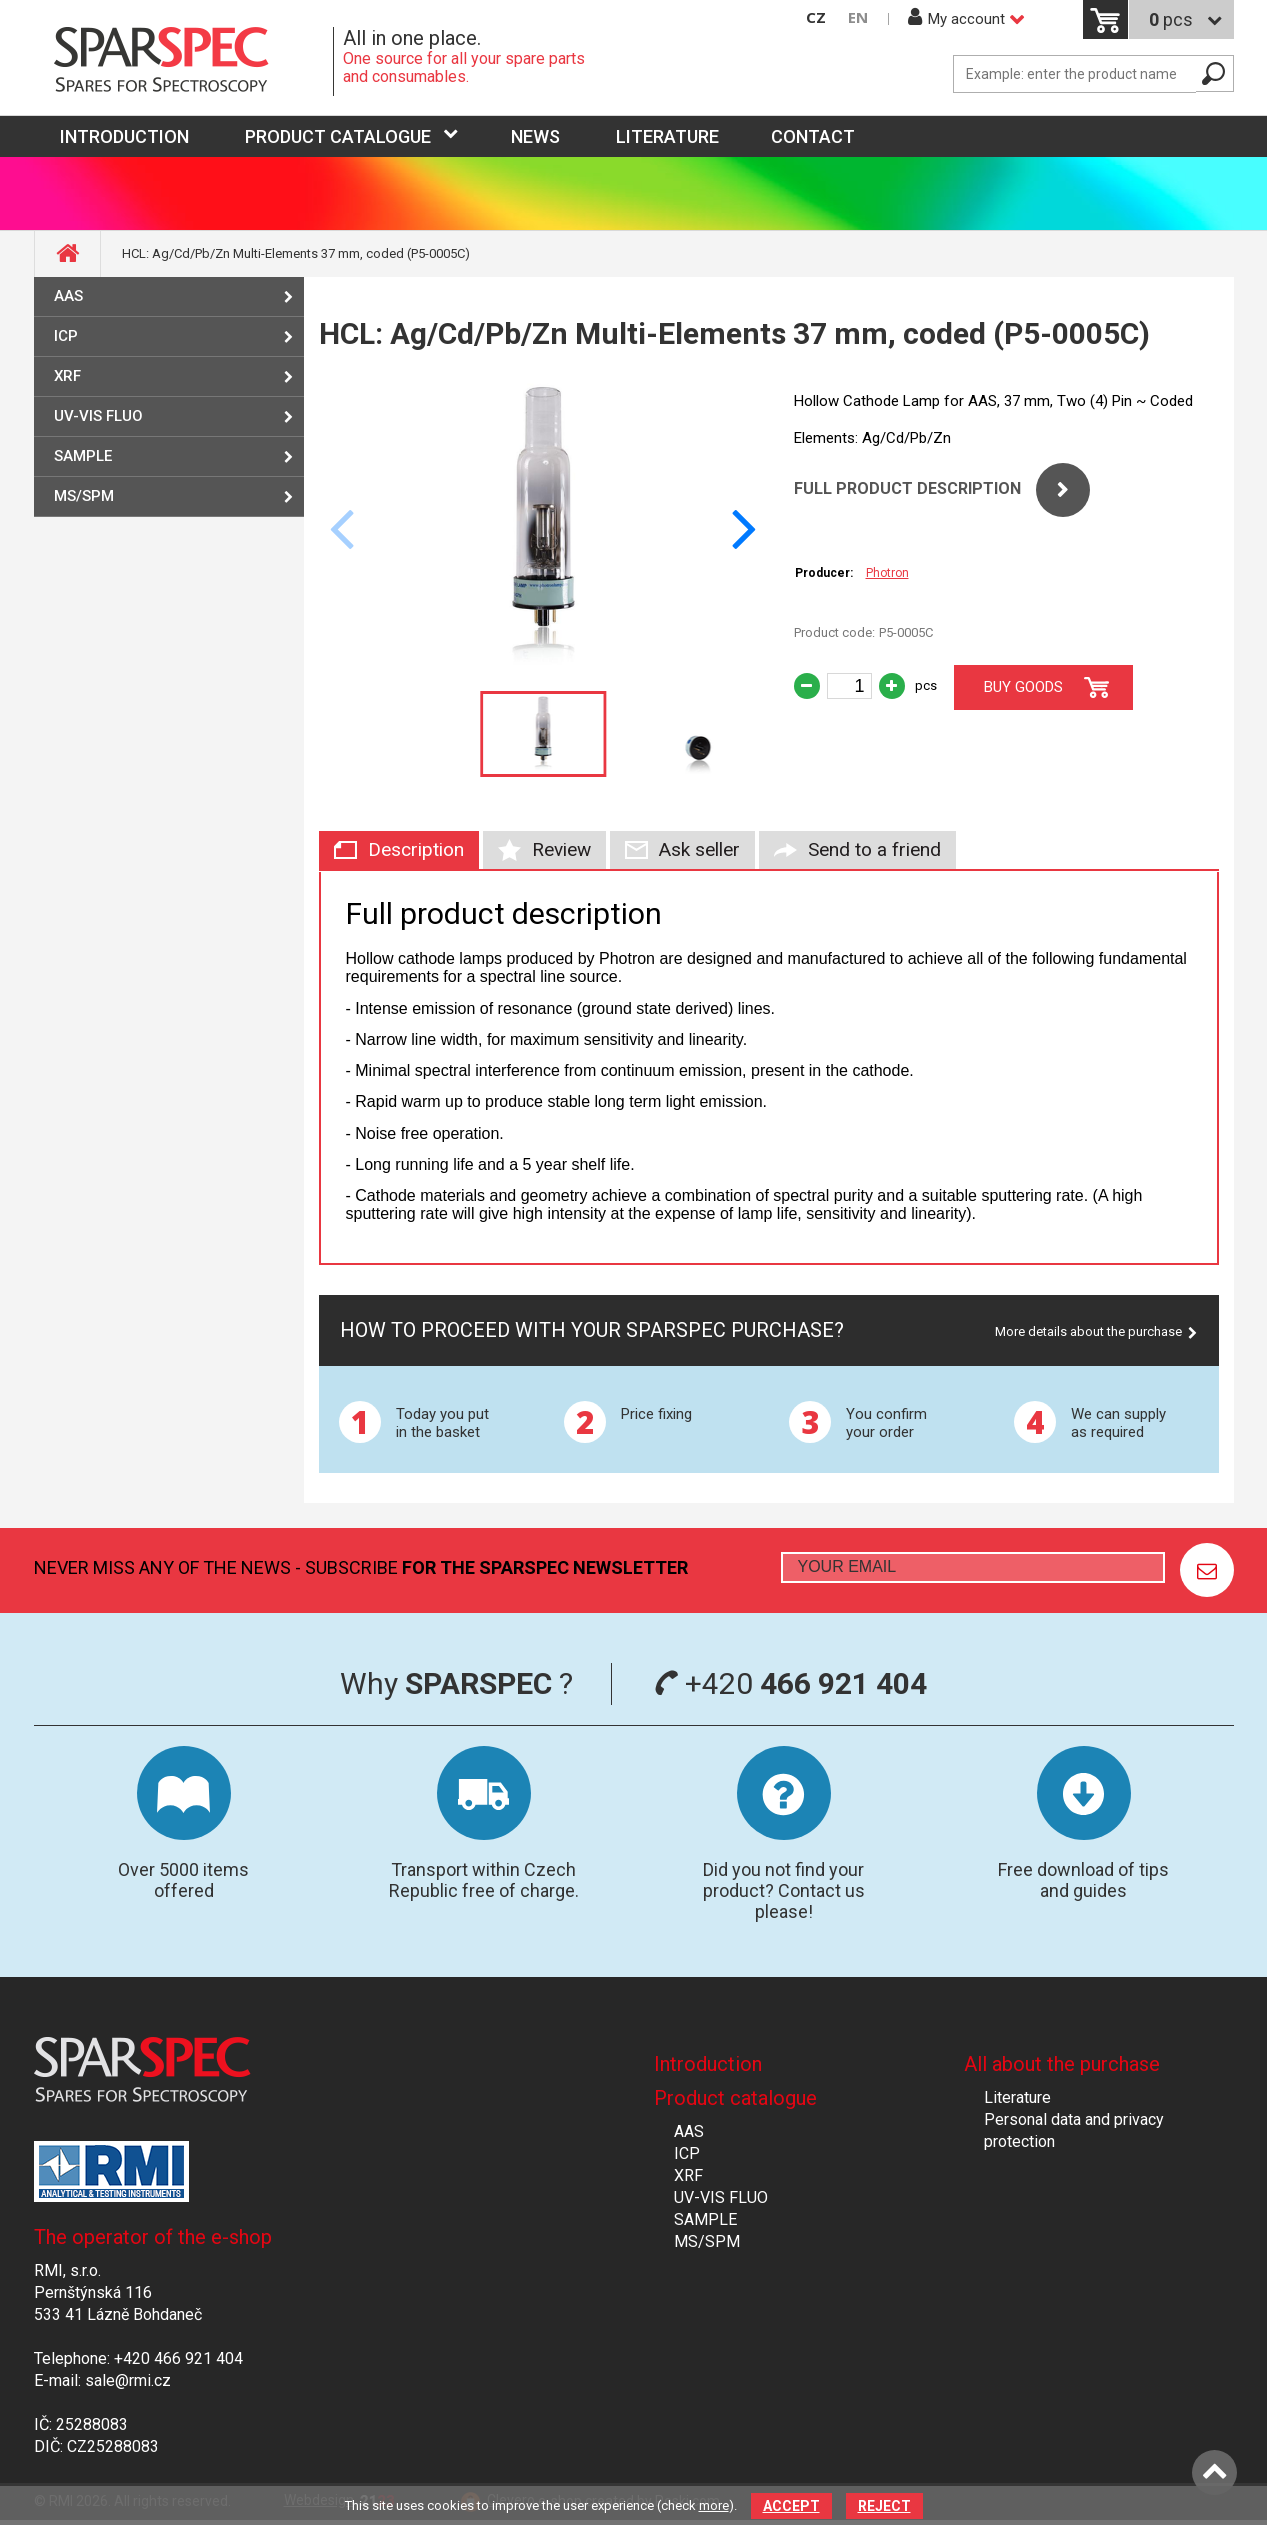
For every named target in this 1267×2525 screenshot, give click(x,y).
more (714, 2505)
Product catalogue (338, 136)
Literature (667, 136)
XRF (67, 376)
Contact (813, 136)
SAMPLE (83, 456)
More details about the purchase (1088, 1331)
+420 (790, 1683)
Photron (887, 573)
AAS (68, 296)
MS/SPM (84, 496)
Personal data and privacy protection (1074, 2130)
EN (858, 17)
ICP (66, 336)
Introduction (708, 2064)
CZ (816, 17)
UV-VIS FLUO (98, 416)
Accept (791, 2506)
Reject (884, 2506)
